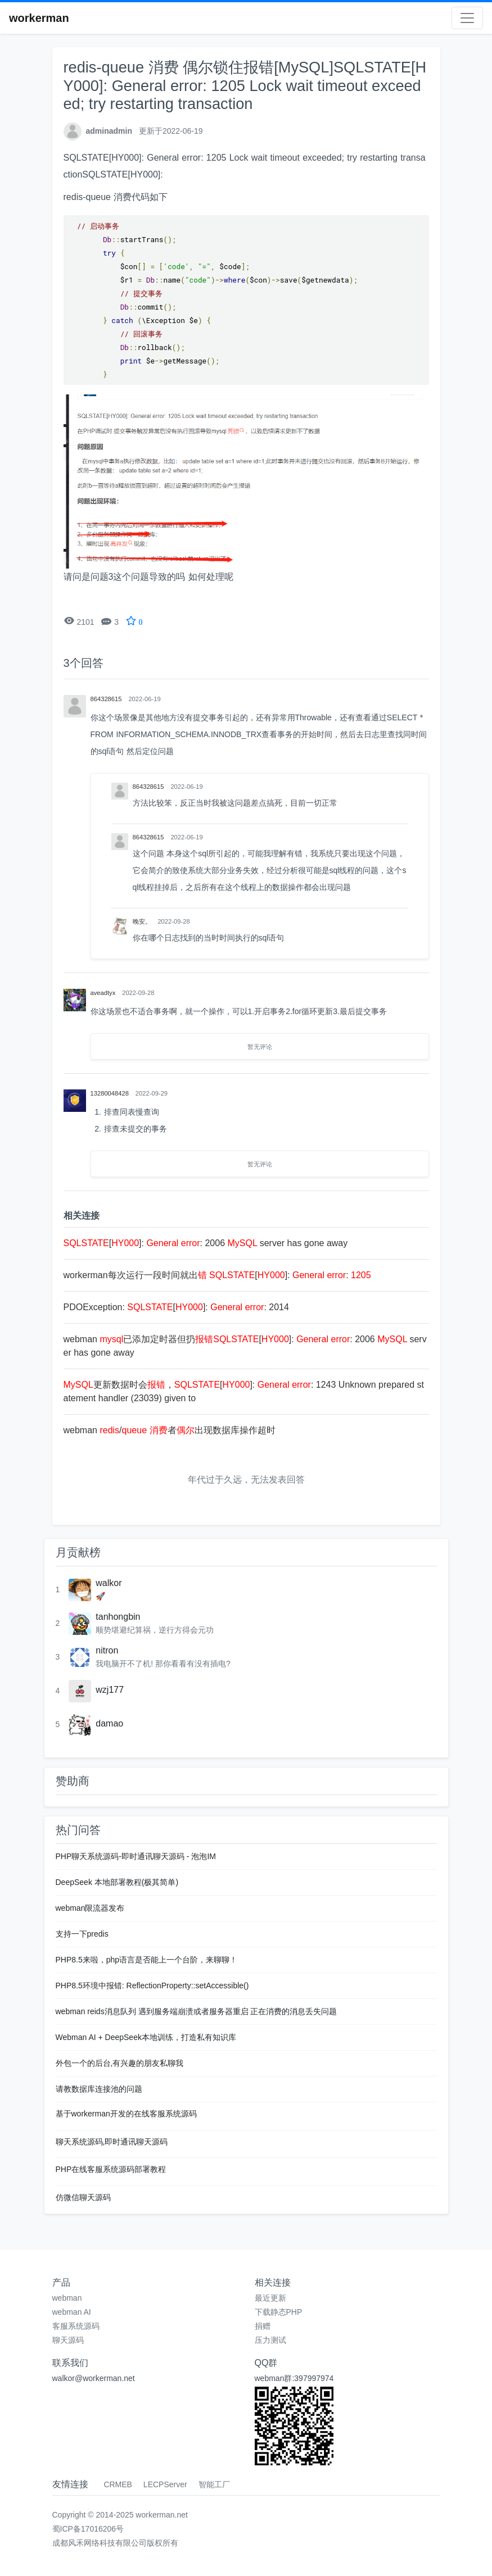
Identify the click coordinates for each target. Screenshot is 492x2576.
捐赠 (262, 2325)
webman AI (71, 2311)
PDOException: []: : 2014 (176, 1307)
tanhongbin (118, 1616)
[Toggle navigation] (467, 18)
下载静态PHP (279, 2311)
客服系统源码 (76, 2325)
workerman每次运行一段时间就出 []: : (217, 1275)
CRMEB (117, 2484)
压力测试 (270, 2340)
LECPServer (165, 2484)
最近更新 (270, 2297)
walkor (108, 1583)
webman (67, 2297)
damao (109, 1723)
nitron (107, 1650)
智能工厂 (214, 2484)
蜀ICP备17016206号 (88, 2528)
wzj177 (110, 1689)
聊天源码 (68, 2340)
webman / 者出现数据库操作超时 (170, 1430)
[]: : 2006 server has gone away (206, 1243)
